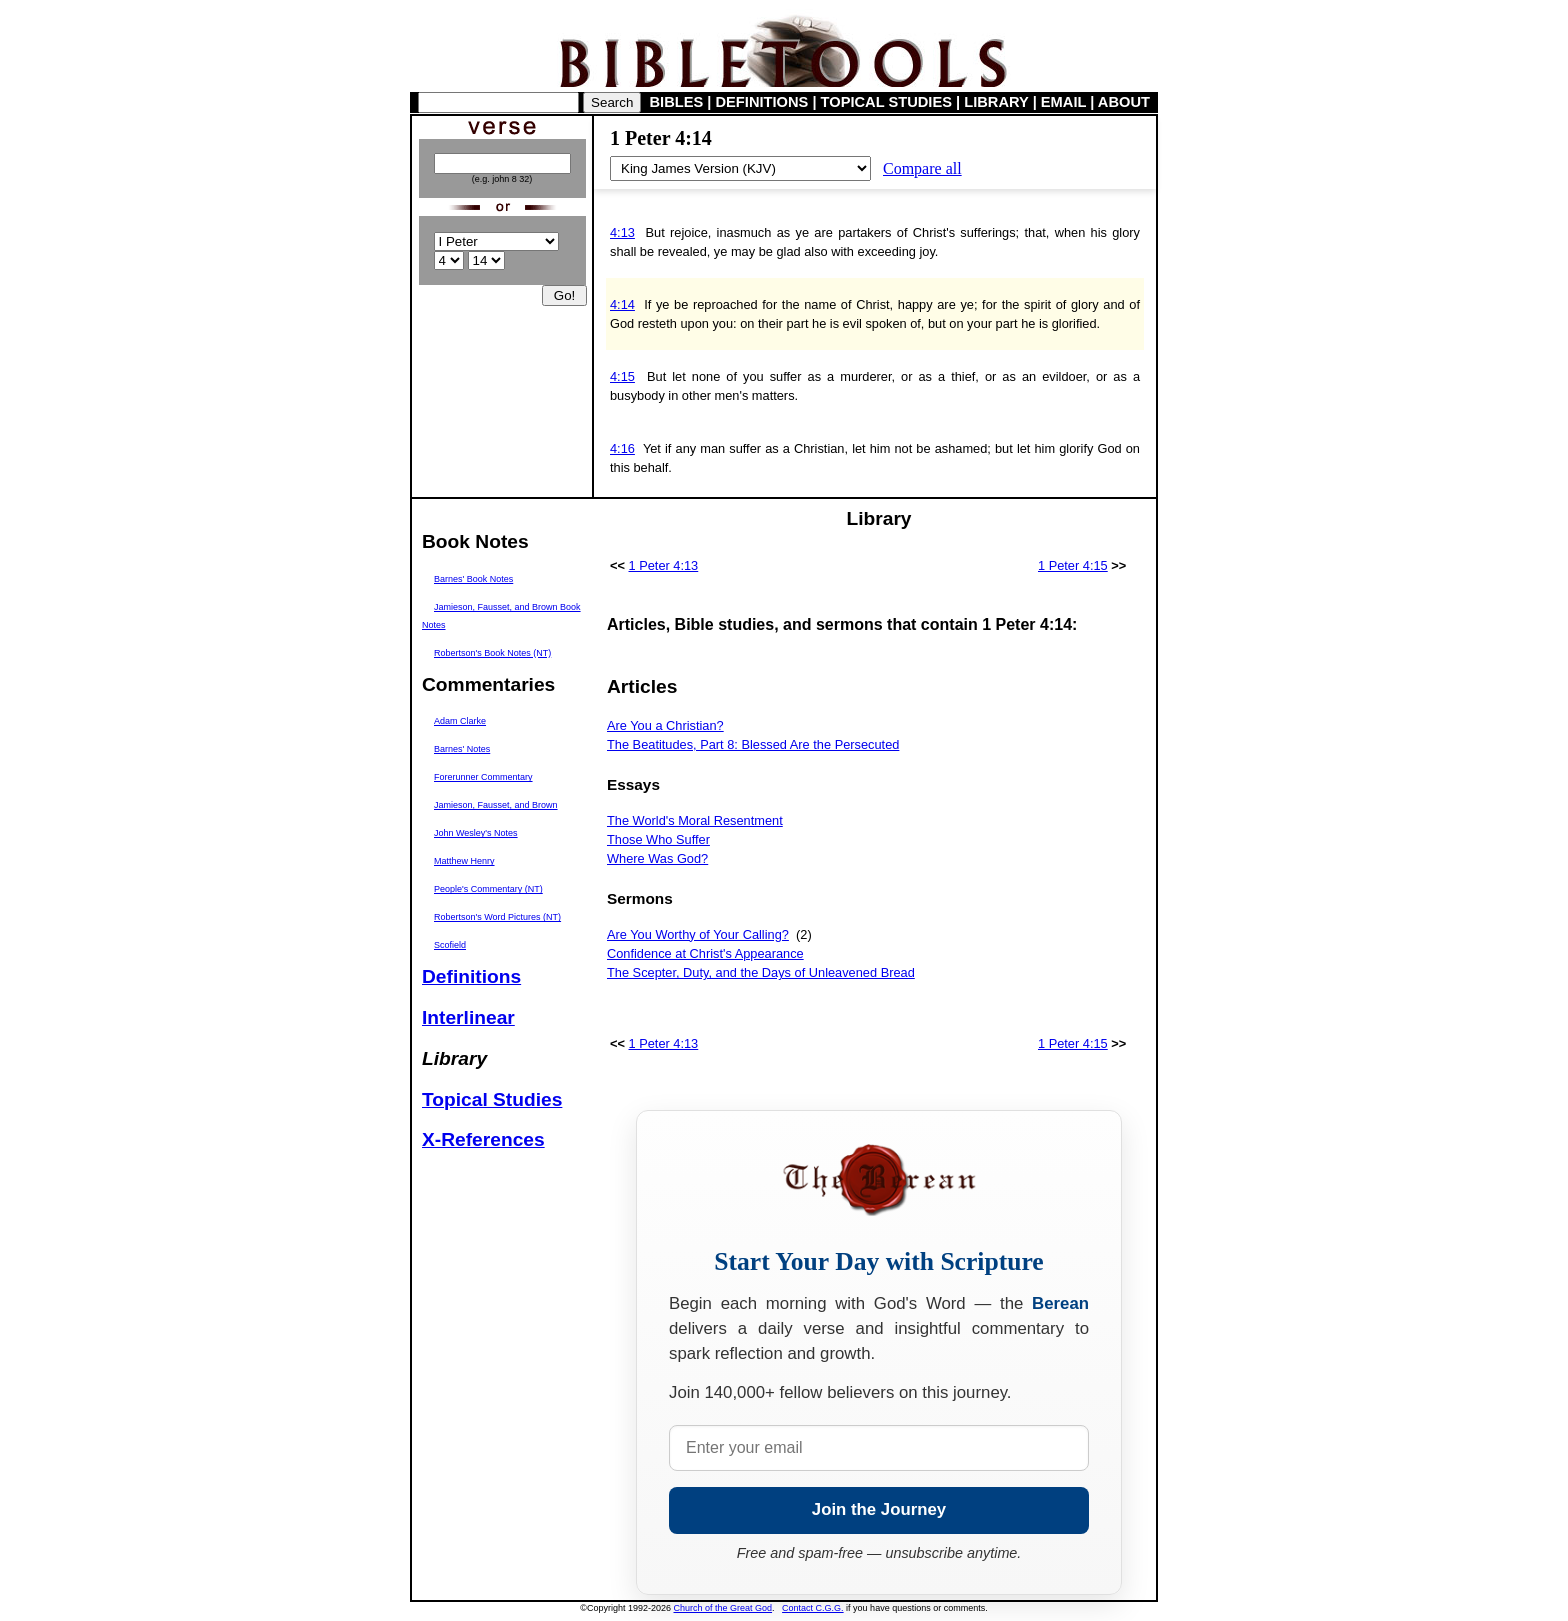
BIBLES (677, 102)
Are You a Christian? (665, 725)
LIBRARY (996, 102)
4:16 (622, 448)
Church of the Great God (723, 1608)
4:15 (622, 376)
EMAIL (1063, 102)
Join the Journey (879, 1509)
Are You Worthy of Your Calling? (698, 934)
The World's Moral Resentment (695, 820)
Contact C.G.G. (813, 1608)
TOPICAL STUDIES (886, 102)
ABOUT (1124, 102)
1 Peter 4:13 (664, 565)
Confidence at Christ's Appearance (705, 953)
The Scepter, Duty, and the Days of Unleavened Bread (761, 972)
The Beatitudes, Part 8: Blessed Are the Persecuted (753, 744)
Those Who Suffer (658, 839)
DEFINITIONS (762, 102)
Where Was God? (657, 858)
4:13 (622, 232)
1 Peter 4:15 (1073, 565)
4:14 (622, 304)
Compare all (922, 168)
